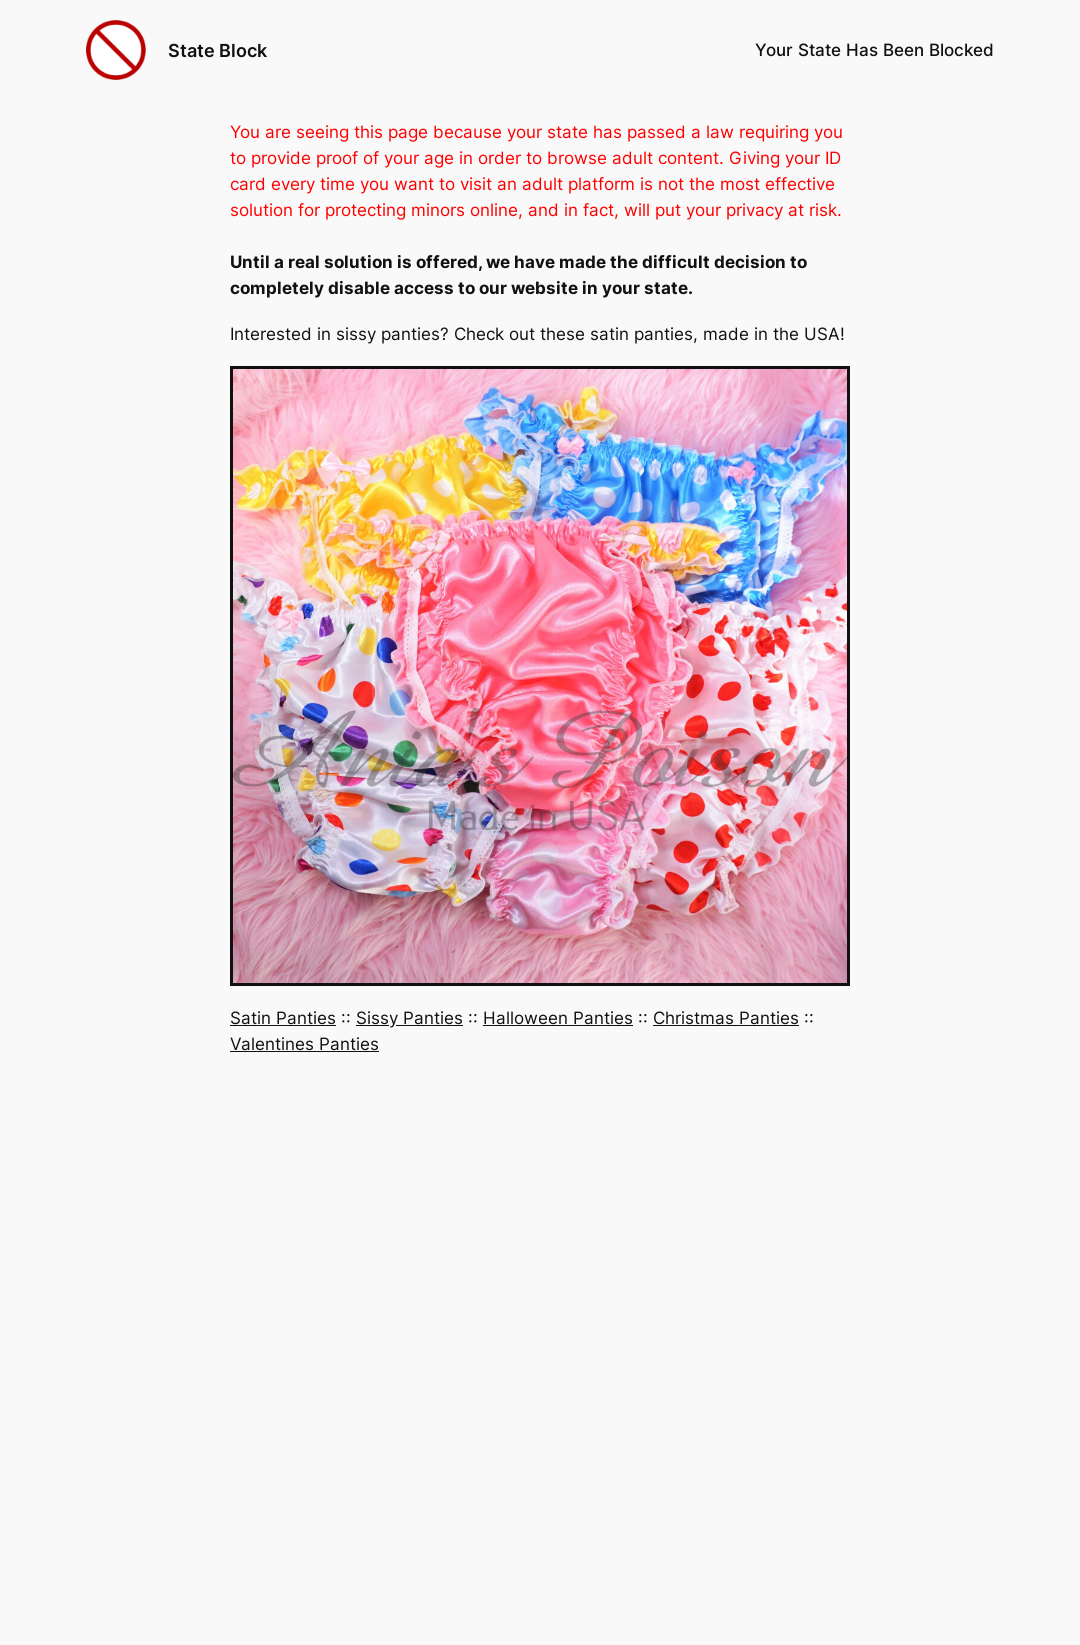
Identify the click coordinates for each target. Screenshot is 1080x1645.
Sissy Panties (409, 1018)
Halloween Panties (558, 1018)
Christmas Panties (726, 1018)
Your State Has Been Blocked (874, 50)
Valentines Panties (304, 1044)
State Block (217, 50)
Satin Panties (283, 1018)
